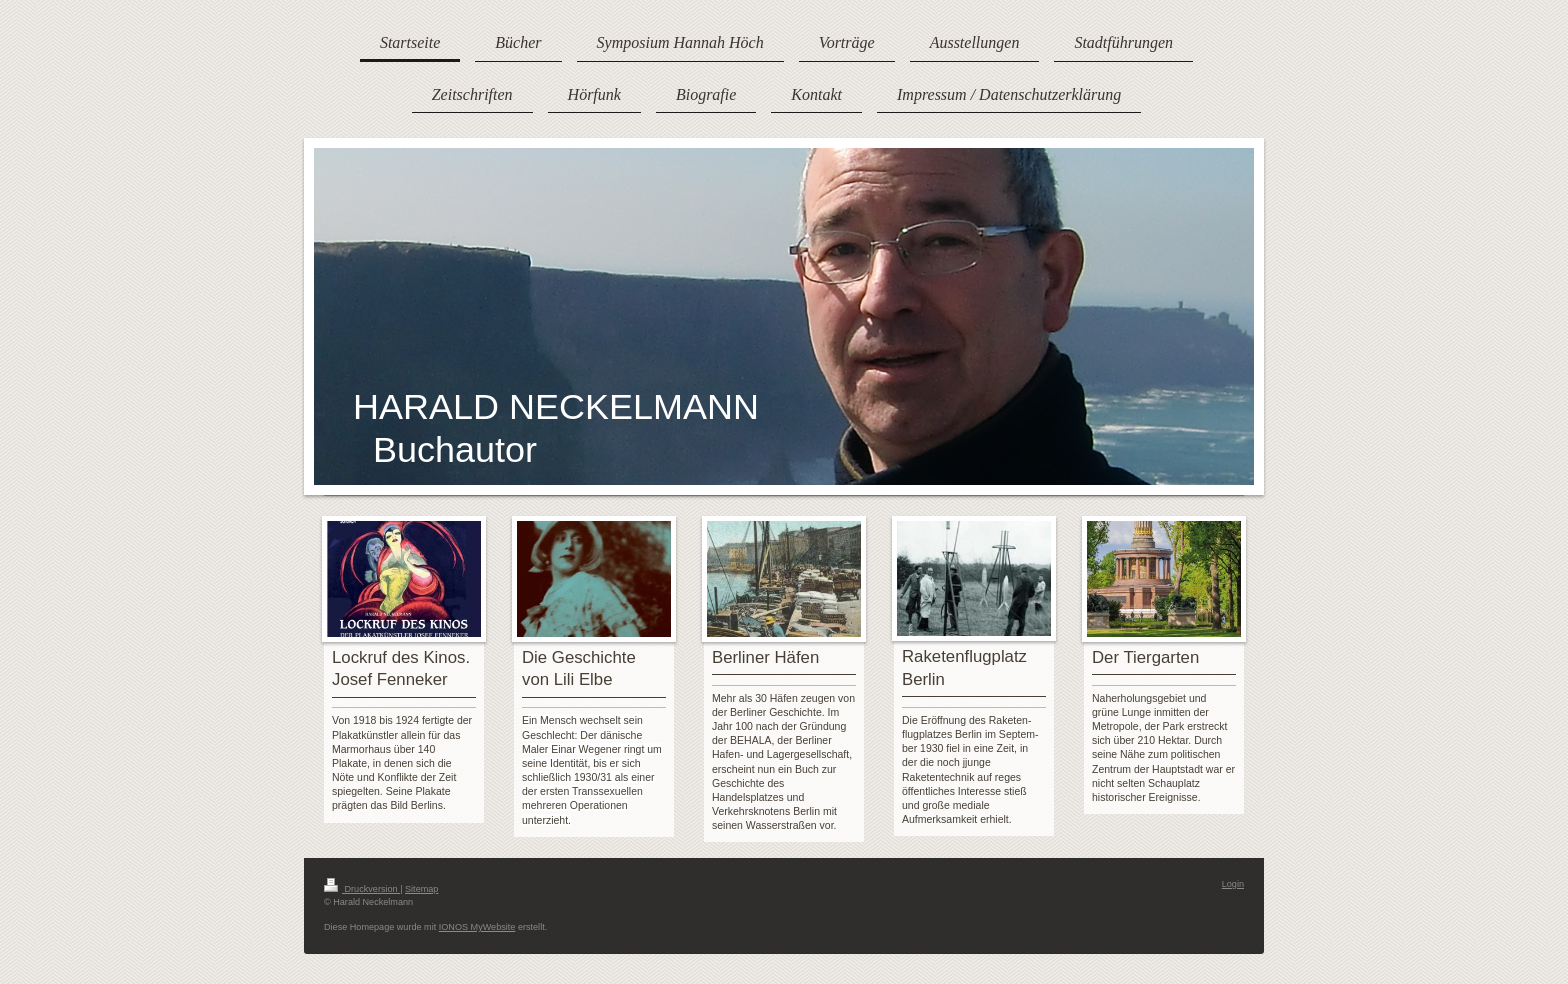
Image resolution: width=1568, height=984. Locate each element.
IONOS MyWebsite (477, 927)
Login (1233, 884)
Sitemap (421, 889)
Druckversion (362, 889)
